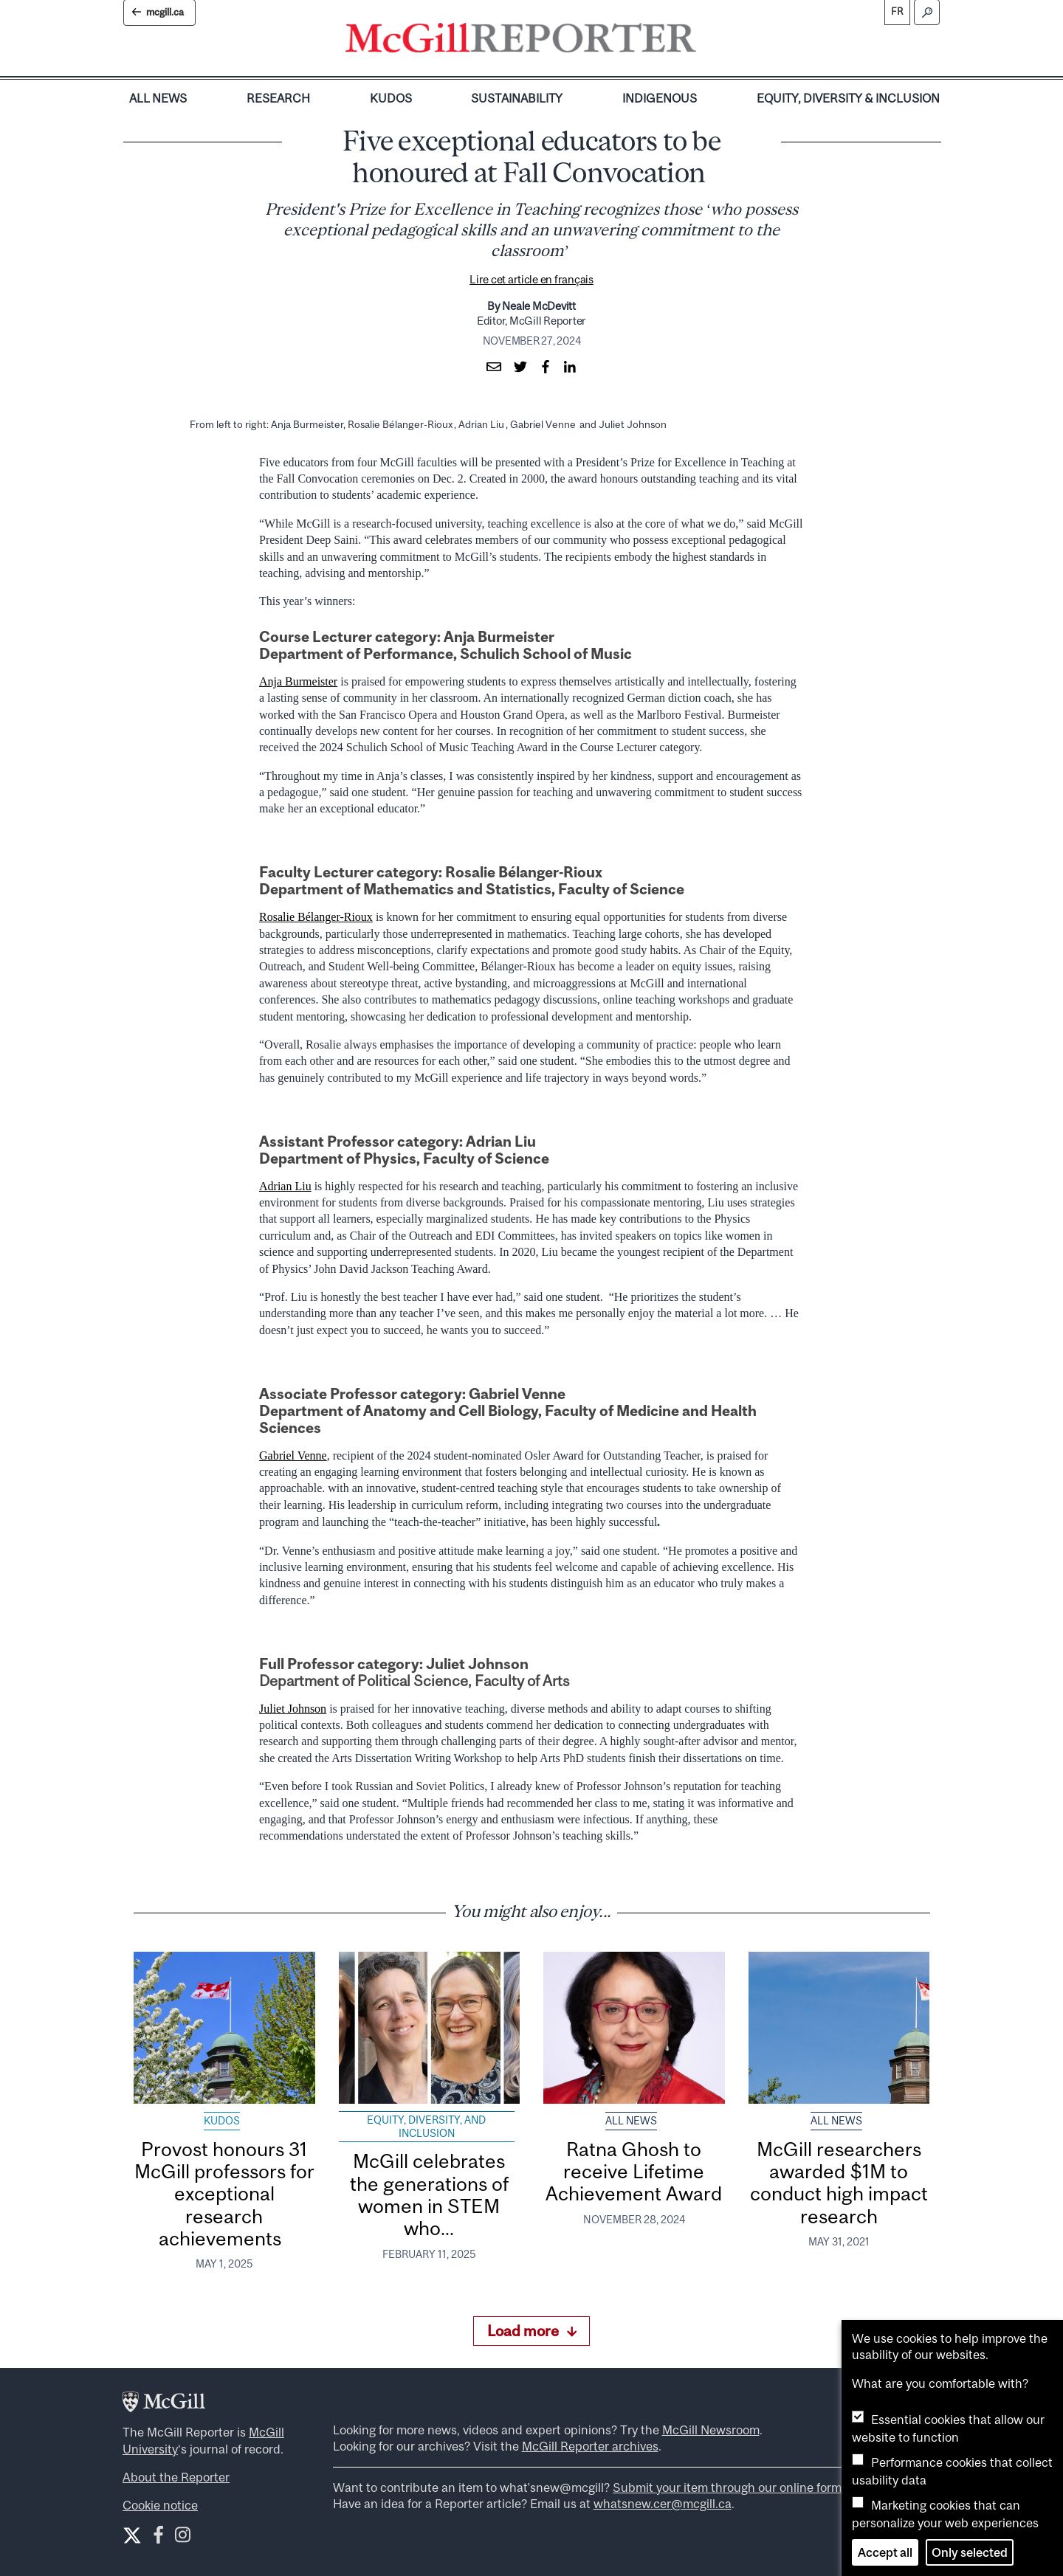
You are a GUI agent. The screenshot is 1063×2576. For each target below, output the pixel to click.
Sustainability (517, 98)
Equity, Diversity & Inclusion (848, 98)
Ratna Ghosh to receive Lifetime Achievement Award (634, 2172)
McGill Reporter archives (590, 2446)
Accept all (885, 2552)
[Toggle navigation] (708, 41)
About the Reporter (176, 2477)
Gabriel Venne (293, 1455)
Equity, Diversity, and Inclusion (426, 2126)
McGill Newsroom (711, 2430)
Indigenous (659, 98)
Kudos (391, 98)
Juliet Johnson (292, 1708)
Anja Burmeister (298, 681)
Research (278, 98)
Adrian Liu (285, 1186)
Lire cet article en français (531, 279)
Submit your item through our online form (727, 2487)
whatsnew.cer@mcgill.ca (663, 2503)
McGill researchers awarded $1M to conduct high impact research (839, 2183)
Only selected (970, 2552)
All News (158, 98)
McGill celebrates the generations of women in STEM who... (429, 2194)
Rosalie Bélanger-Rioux (316, 917)
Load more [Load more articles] (532, 2330)
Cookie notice (160, 2505)
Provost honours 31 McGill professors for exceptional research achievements (224, 2194)
